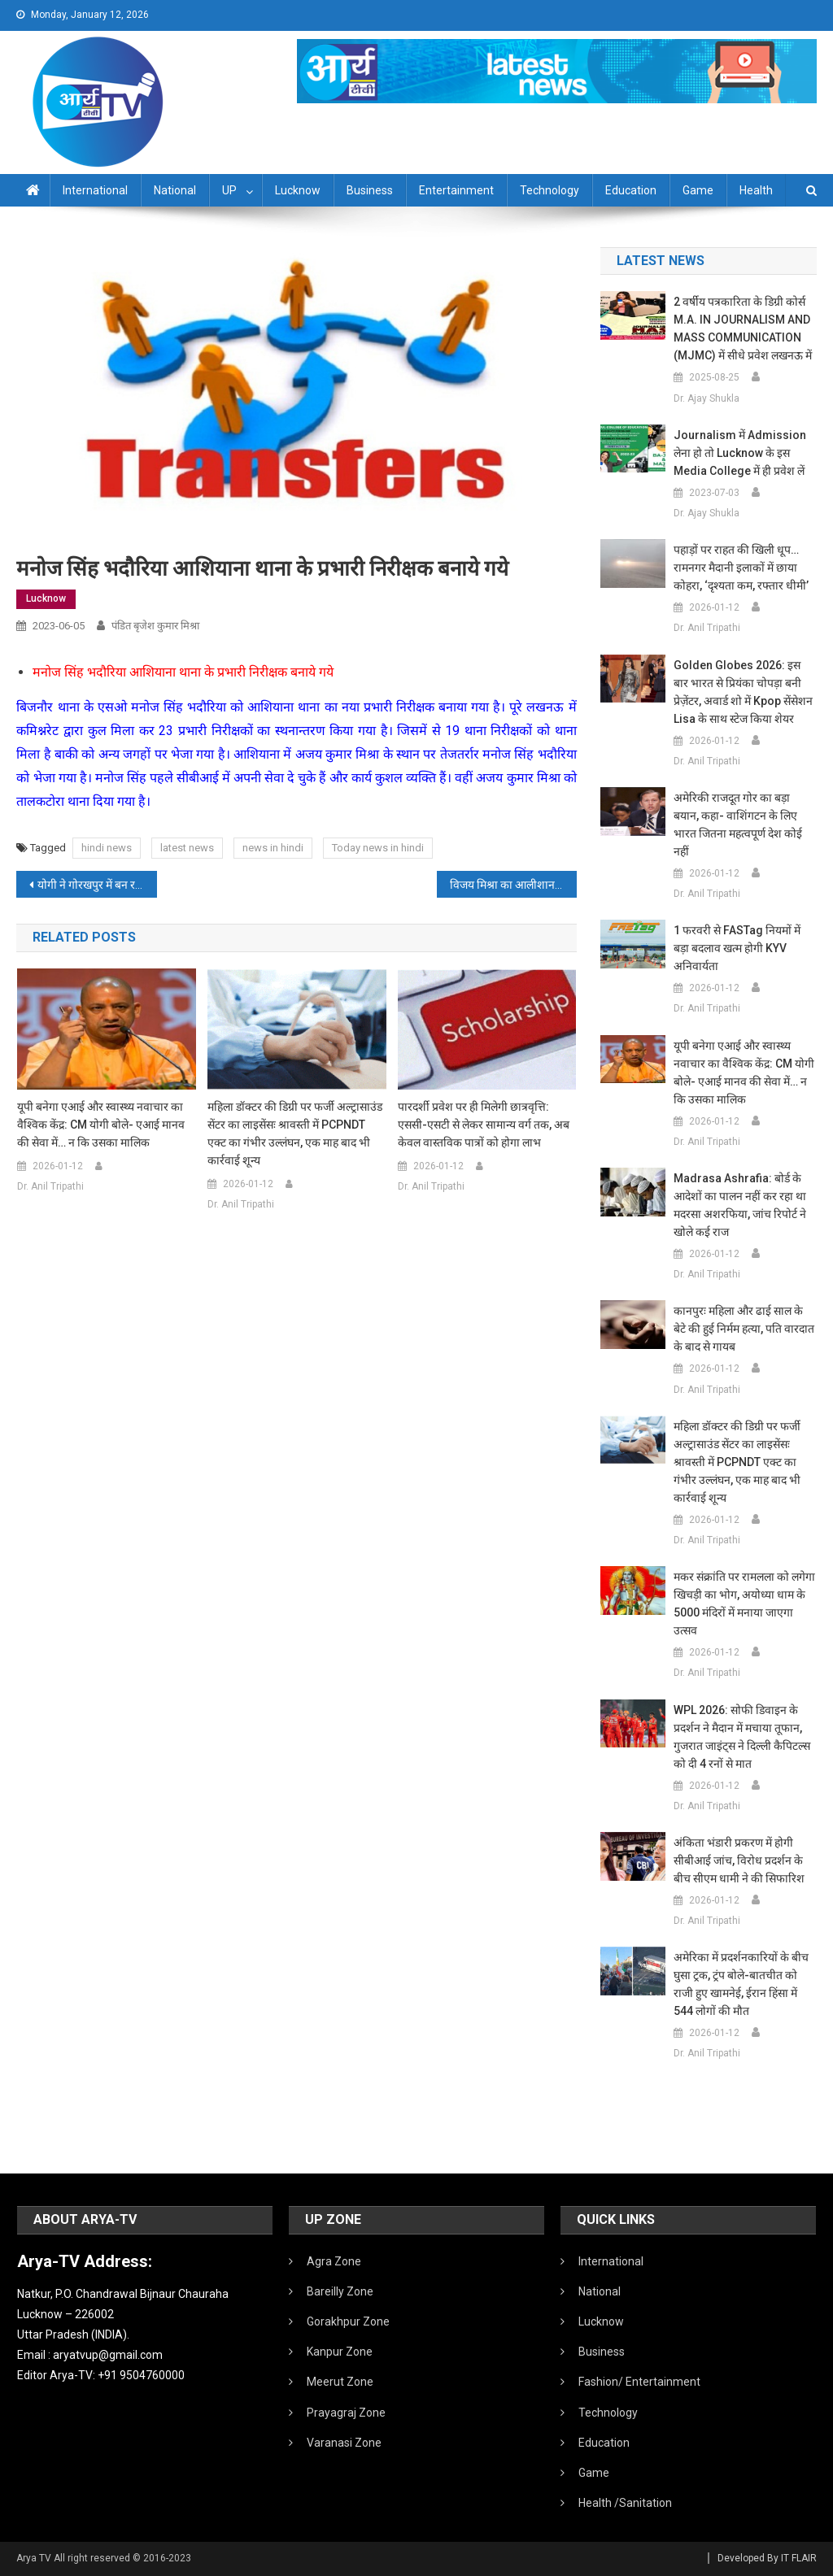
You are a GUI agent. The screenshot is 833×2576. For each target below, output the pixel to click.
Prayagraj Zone (346, 2412)
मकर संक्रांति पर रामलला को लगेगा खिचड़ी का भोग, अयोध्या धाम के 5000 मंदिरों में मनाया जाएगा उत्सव (744, 1603)
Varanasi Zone (344, 2442)
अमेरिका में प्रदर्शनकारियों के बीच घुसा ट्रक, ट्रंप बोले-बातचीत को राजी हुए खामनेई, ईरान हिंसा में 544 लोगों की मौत (741, 1984)
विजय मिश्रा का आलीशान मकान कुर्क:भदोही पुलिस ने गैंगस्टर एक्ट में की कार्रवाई (513, 884)
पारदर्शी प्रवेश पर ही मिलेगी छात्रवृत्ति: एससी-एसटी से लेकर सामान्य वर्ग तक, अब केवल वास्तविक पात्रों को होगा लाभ (483, 1124)
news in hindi (272, 848)
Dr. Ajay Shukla (706, 398)
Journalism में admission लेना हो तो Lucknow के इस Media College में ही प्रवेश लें (740, 453)
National (175, 190)
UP (229, 190)
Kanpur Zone (340, 2351)
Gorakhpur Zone (348, 2321)
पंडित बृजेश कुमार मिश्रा (155, 626)
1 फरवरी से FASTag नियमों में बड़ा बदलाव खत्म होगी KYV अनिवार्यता (737, 948)
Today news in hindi (378, 848)
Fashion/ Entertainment (639, 2381)
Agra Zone (334, 2261)
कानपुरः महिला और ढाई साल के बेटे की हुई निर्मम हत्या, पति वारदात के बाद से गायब (744, 1328)
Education (630, 190)
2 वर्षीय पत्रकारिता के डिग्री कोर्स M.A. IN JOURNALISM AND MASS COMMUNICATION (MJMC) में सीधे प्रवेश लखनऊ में (743, 328)
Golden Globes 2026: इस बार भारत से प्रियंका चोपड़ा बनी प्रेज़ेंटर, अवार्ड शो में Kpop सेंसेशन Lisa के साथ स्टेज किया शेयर (743, 692)
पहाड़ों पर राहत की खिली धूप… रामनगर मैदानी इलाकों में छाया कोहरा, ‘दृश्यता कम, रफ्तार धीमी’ (741, 567)
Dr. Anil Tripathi (50, 1186)
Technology (549, 190)
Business (370, 190)
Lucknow (298, 190)
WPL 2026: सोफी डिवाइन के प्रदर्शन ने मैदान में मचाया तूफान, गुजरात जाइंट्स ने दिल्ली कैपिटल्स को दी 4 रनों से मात (742, 1737)
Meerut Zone (340, 2381)
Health (756, 190)
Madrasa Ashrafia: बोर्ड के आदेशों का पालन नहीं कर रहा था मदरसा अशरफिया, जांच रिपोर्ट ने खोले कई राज (740, 1205)
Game (698, 190)
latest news (187, 848)
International (95, 190)
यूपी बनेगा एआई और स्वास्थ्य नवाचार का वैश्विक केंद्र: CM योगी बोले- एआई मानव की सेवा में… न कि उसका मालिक (101, 1124)
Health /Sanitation (625, 2502)
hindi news (106, 848)
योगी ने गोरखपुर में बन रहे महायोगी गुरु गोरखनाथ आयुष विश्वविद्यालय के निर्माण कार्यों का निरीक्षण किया (96, 884)
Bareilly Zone (340, 2291)
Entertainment (456, 190)
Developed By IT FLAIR (767, 2558)
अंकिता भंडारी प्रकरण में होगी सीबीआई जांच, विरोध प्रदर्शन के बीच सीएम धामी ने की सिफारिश (739, 1860)
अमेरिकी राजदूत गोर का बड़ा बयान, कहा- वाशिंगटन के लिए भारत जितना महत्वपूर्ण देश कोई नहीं (738, 824)
